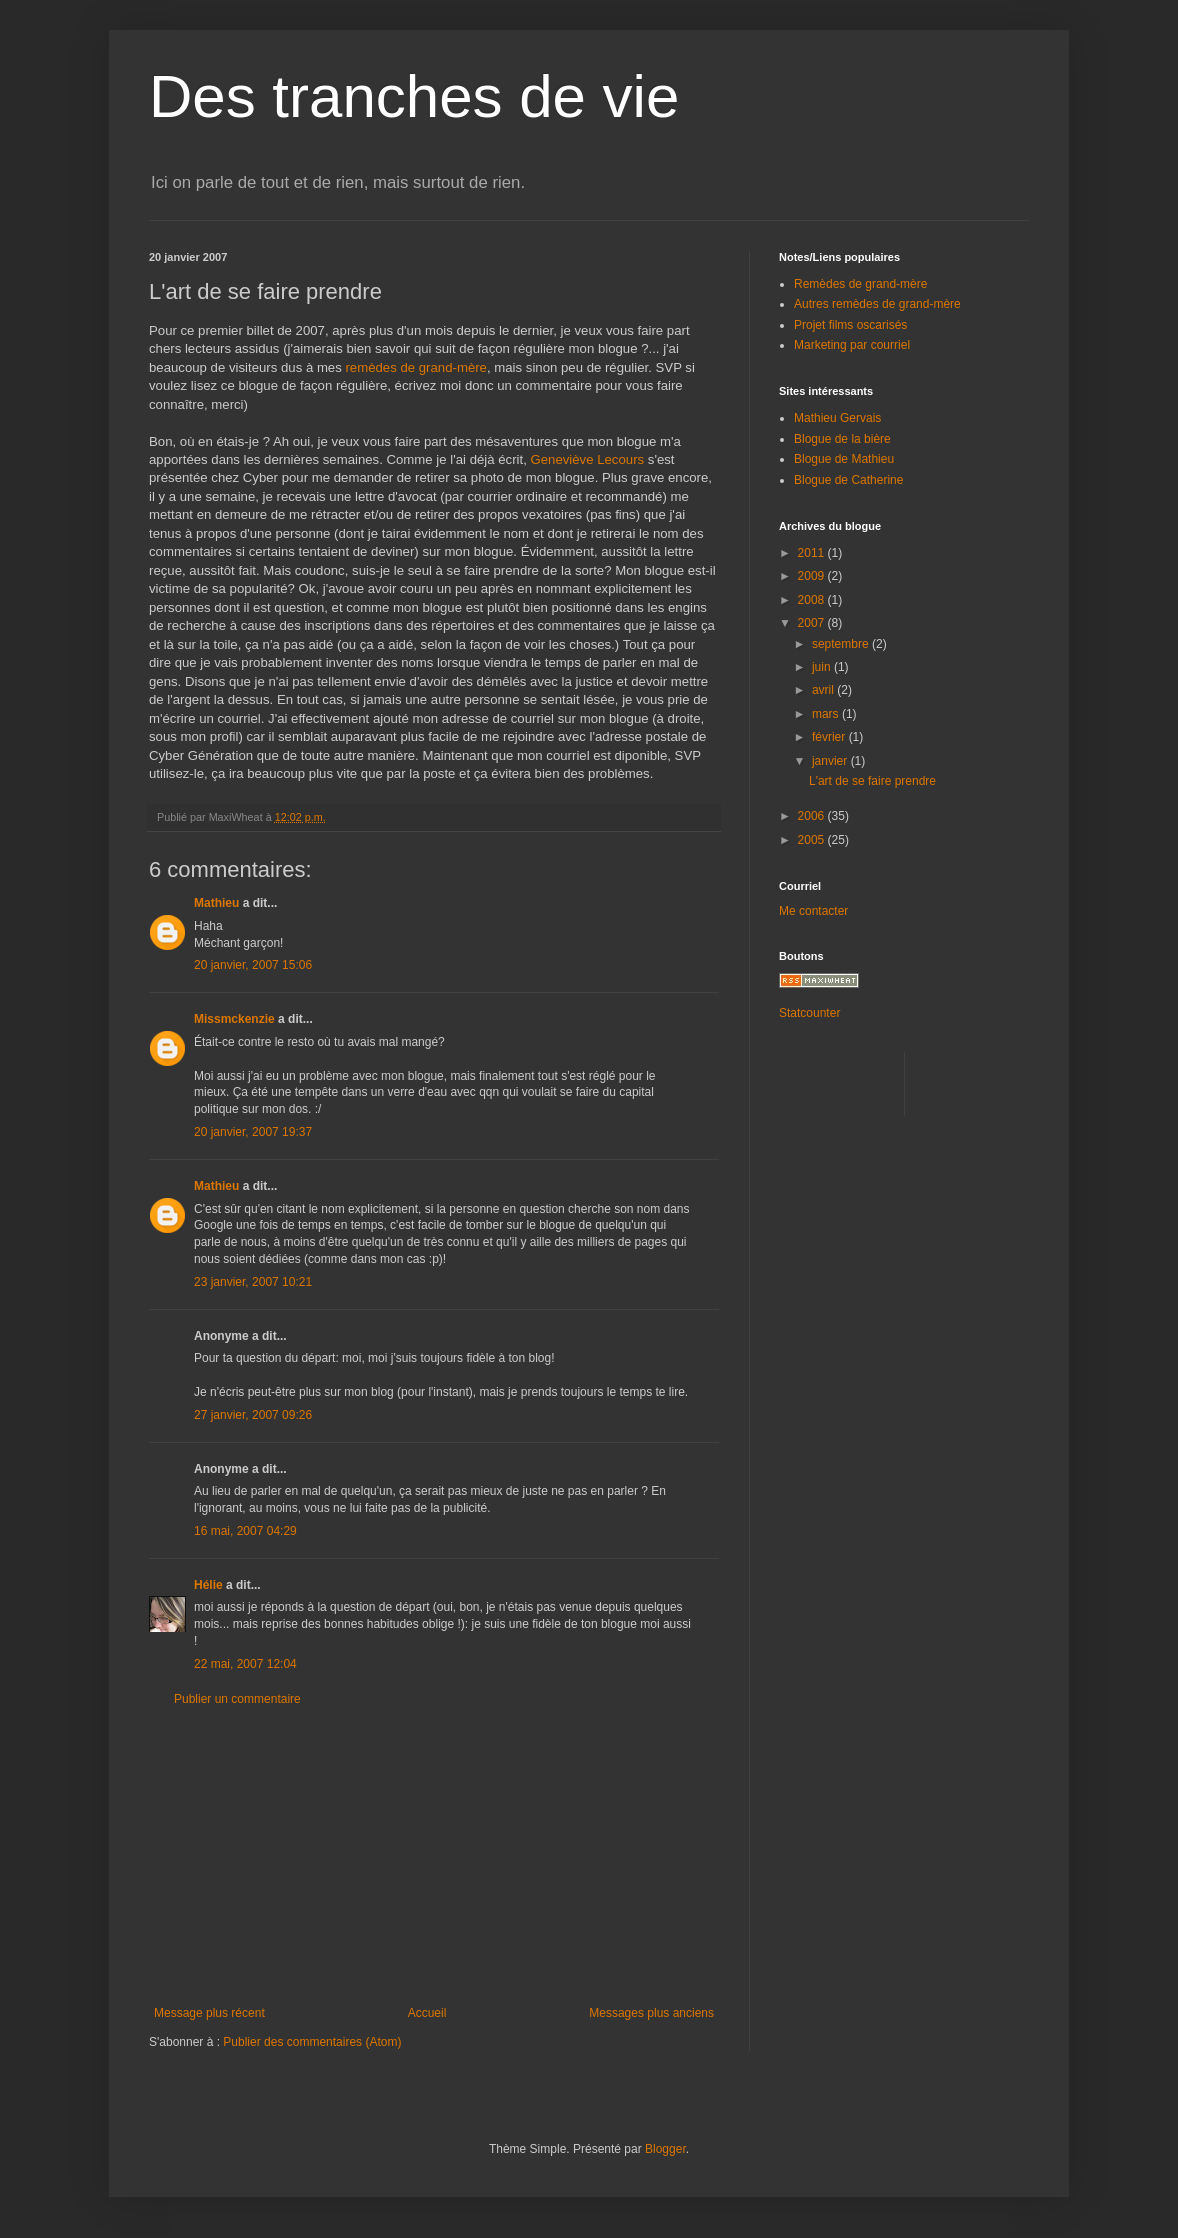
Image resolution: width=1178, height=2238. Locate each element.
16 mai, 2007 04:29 (245, 1531)
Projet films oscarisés (850, 325)
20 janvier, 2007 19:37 (253, 1132)
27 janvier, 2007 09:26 (253, 1415)
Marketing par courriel (852, 345)
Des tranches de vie (414, 96)
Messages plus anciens (651, 2013)
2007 (813, 623)
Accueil (427, 2013)
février (830, 737)
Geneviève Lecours (587, 459)
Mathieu (216, 903)
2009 (813, 576)
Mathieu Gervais (837, 418)
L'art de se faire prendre (872, 781)
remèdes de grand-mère (415, 367)
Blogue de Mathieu (844, 459)
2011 (813, 553)
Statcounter (809, 1013)
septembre (842, 644)
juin (823, 667)
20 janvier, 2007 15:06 (253, 965)
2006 (813, 816)
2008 (813, 600)
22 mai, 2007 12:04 (245, 1664)
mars (827, 714)
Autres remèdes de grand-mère (877, 304)
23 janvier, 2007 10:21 (253, 1282)
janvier (831, 761)
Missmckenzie (234, 1019)
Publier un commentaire (237, 1699)
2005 (813, 840)
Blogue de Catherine (848, 480)
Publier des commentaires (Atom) (312, 2042)
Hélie (208, 1585)
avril (824, 690)
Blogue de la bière (842, 439)
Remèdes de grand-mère (860, 284)
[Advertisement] (434, 1856)
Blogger (665, 2149)
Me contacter (813, 911)
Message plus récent (209, 2013)
